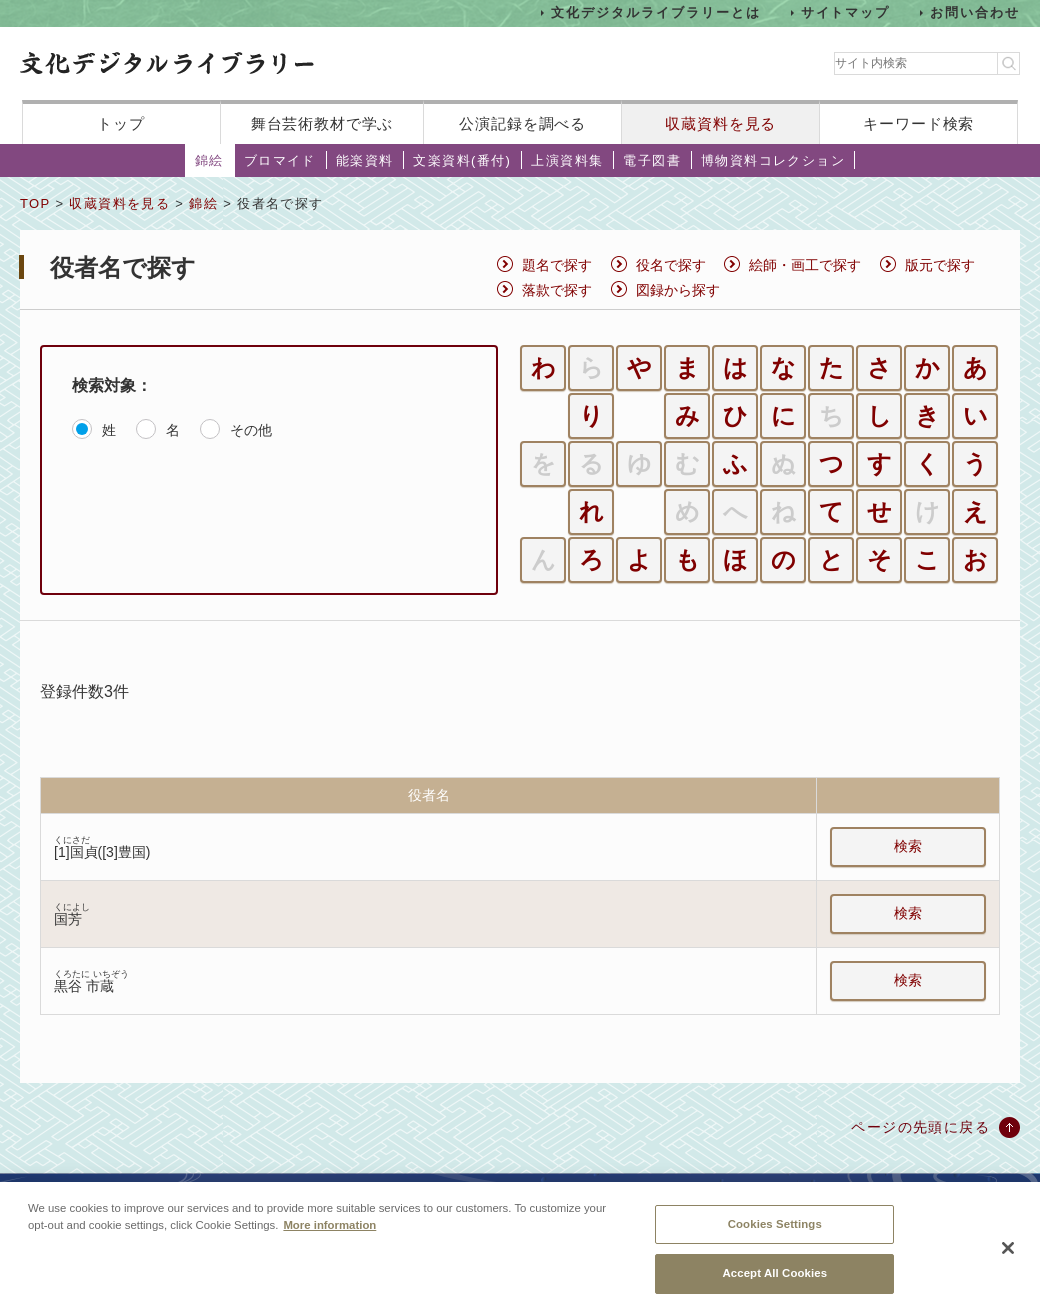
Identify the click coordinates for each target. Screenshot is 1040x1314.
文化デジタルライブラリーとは (655, 12)
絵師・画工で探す (805, 265)
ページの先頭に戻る (920, 1127)
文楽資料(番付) (462, 160)
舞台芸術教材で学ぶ (322, 123)
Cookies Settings (775, 1232)
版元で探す (940, 265)
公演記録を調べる (522, 123)
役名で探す (671, 265)
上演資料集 (567, 160)
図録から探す (678, 290)
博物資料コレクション (773, 160)
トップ (121, 123)
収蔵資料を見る (720, 123)
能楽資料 (365, 160)
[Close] (1008, 1256)
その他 (251, 430)
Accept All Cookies (774, 1282)
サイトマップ (846, 12)
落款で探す (557, 290)
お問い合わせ (975, 12)
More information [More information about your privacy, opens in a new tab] (329, 1233)
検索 (908, 846)
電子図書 (652, 160)
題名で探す (557, 265)
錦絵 (209, 160)
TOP (35, 203)
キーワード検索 (918, 123)
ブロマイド (280, 160)
